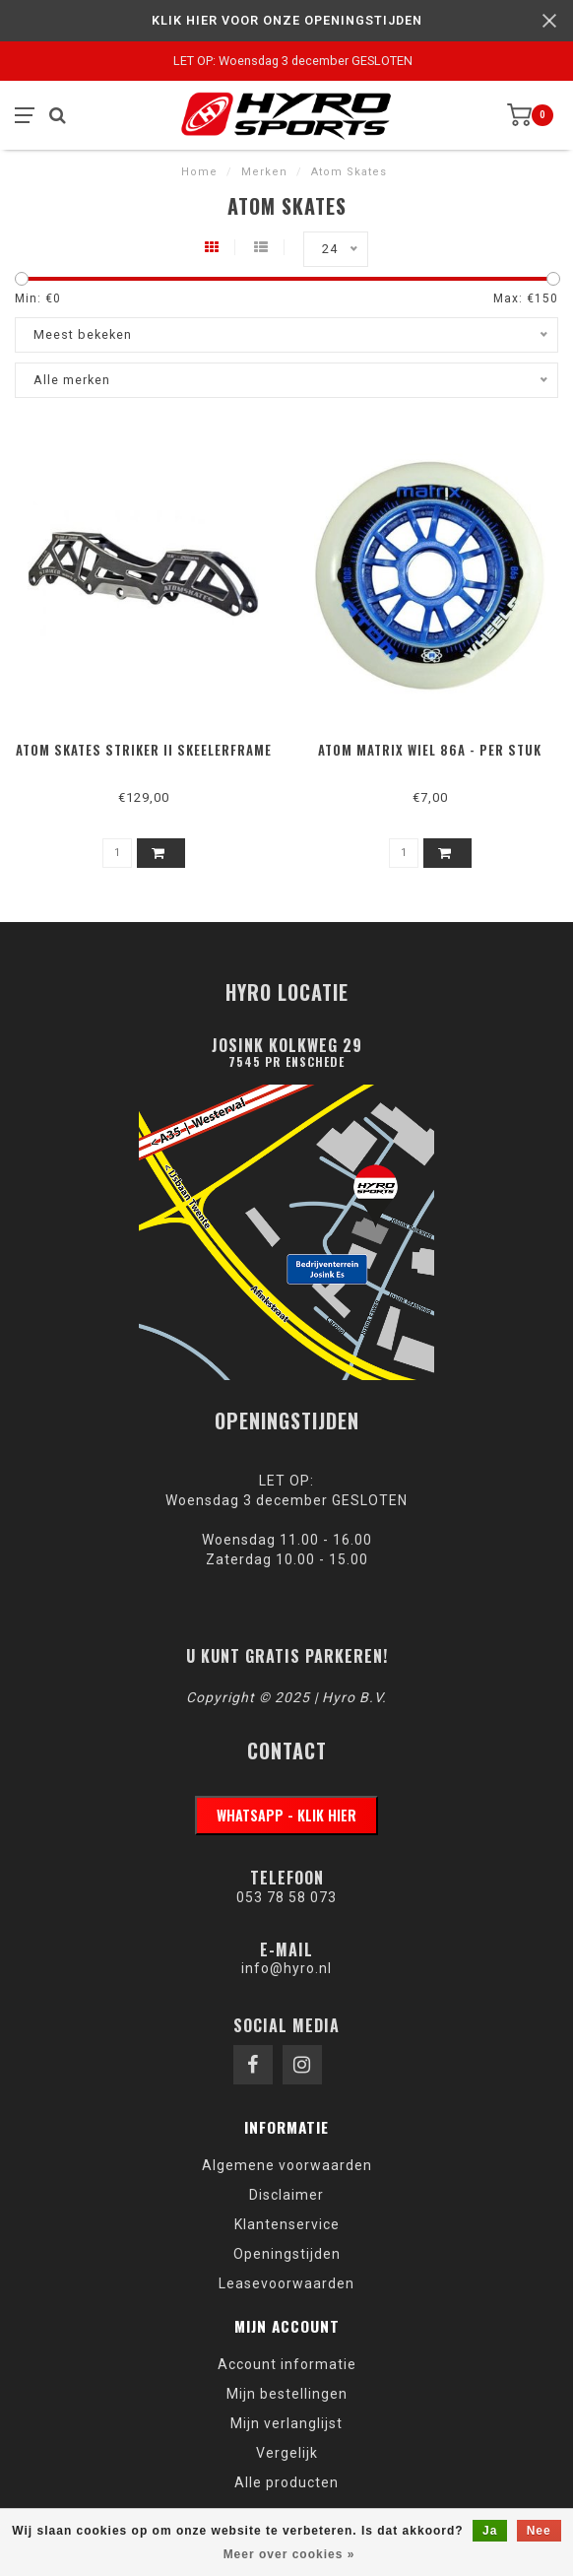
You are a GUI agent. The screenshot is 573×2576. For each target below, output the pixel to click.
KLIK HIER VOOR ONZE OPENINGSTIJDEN (287, 20)
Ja (489, 2531)
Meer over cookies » (289, 2554)
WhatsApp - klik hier (286, 1815)
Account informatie (287, 2364)
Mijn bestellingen (287, 2394)
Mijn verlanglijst (286, 2423)
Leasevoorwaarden (286, 2283)
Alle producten (286, 2482)
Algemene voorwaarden (287, 2165)
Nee (539, 2531)
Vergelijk (287, 2453)
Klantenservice (287, 2224)
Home (199, 171)
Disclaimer (286, 2195)
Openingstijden (287, 2254)
